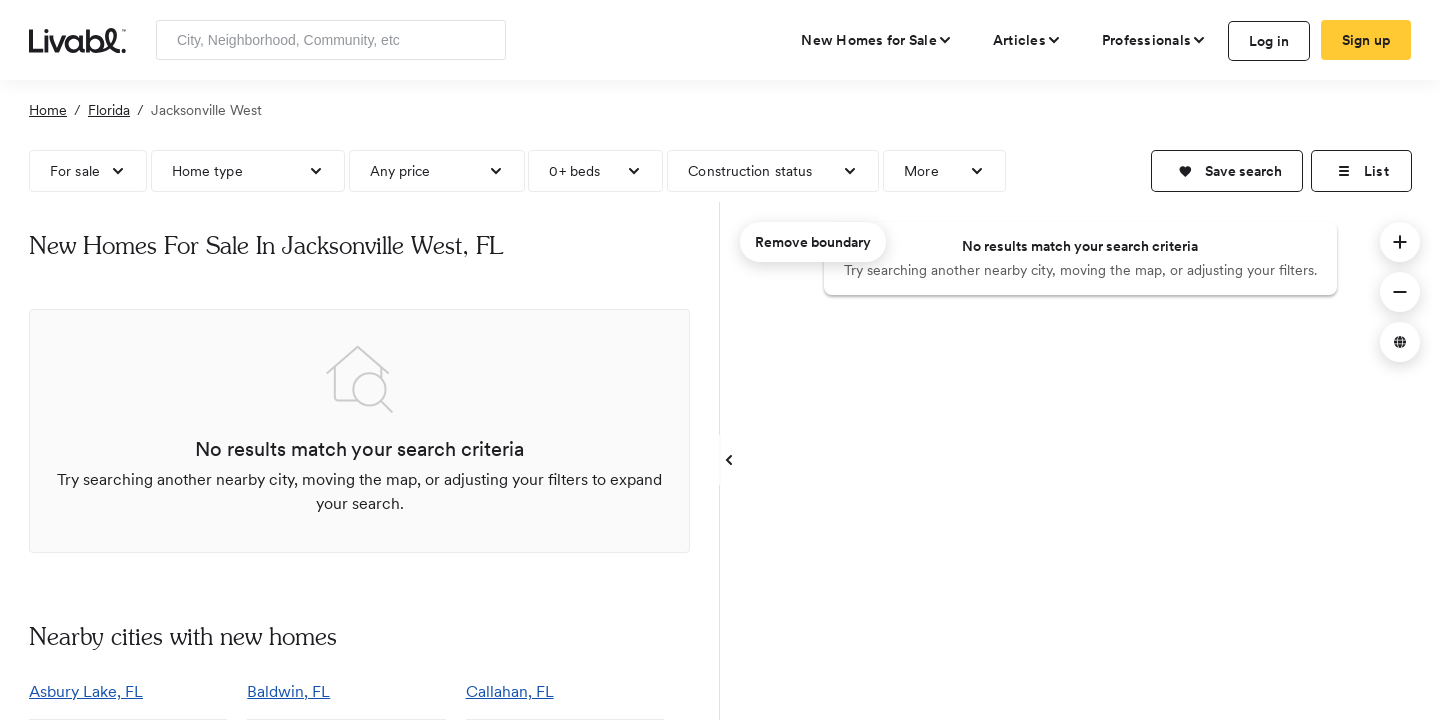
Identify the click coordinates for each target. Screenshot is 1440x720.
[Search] (483, 40)
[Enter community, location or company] (331, 40)
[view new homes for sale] (877, 40)
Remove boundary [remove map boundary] (813, 242)
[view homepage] (77, 39)
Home (48, 110)
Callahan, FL (510, 691)
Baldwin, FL (288, 691)
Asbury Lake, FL (86, 691)
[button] (1227, 171)
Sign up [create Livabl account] (1366, 40)
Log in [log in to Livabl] (1269, 41)
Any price (400, 171)
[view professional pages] (1154, 40)
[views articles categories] (1027, 40)
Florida (109, 110)
